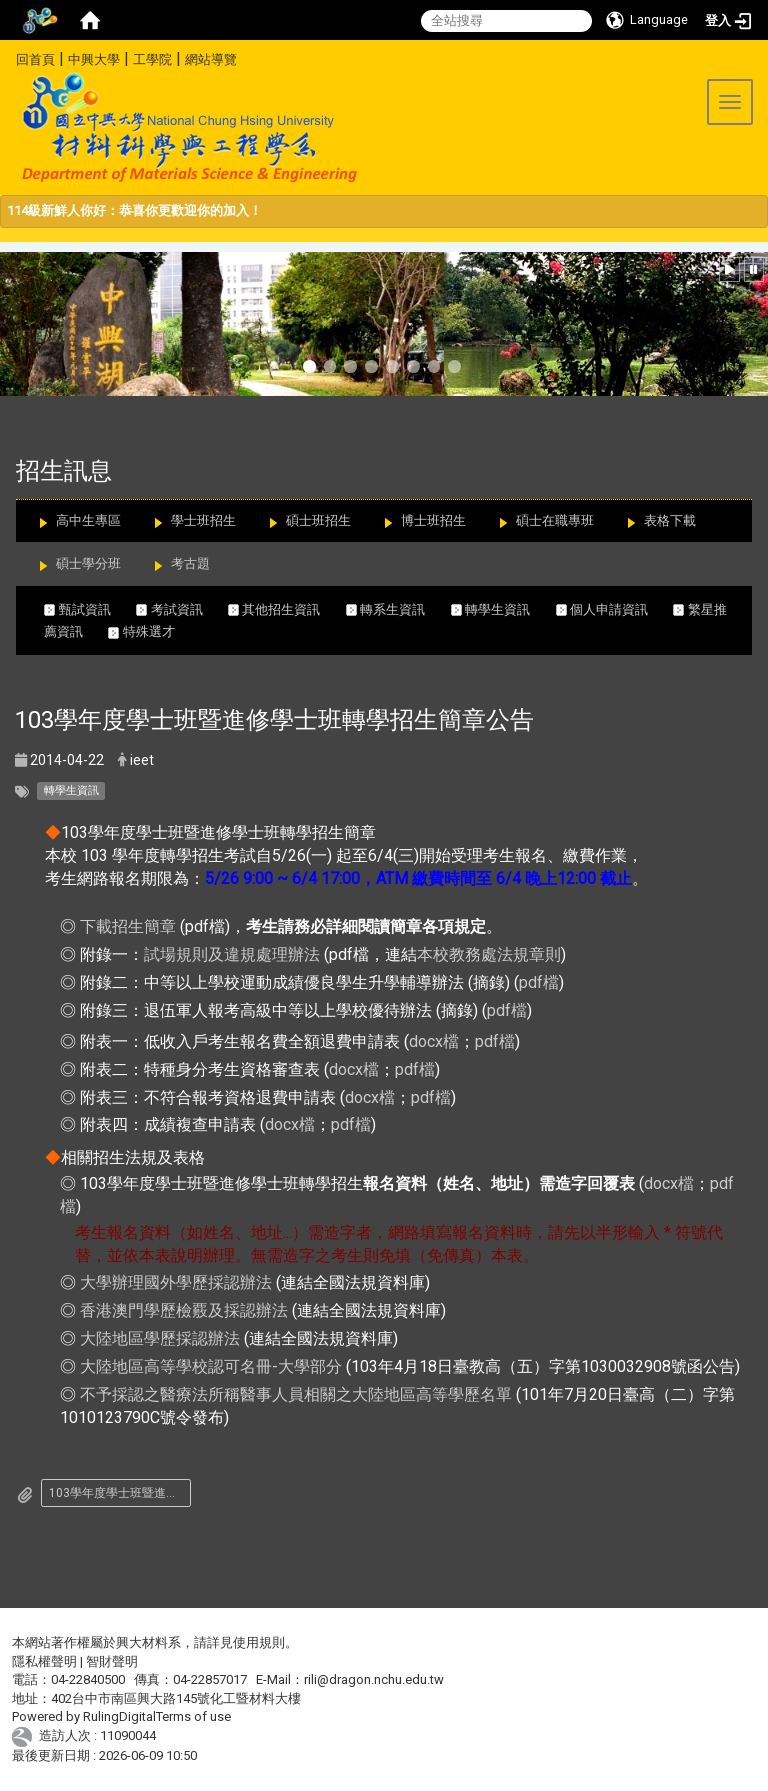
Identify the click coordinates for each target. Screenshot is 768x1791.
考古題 (190, 563)
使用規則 (259, 1642)
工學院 (152, 59)
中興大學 (94, 59)
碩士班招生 (318, 520)
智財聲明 (112, 1661)
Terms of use (193, 1716)
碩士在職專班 (555, 520)
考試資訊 (182, 609)
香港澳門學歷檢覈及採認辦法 (184, 1310)
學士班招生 (203, 520)
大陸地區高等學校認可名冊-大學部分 (211, 1366)
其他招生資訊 (287, 609)
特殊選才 (141, 631)
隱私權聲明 (44, 1661)
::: (8, 56)
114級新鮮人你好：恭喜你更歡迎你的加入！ (134, 210)
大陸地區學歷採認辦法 (160, 1338)
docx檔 (434, 1041)
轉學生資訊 (503, 609)
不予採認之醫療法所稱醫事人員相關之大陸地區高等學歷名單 (296, 1394)
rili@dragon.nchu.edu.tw (374, 1679)
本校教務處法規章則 (489, 954)
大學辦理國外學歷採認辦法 (176, 1282)
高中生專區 (88, 520)
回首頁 (35, 59)
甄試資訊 (90, 609)
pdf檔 (539, 982)
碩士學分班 (88, 563)
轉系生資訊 (398, 609)
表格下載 (670, 520)
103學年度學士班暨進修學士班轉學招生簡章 (120, 1493)
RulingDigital (119, 1716)
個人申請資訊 (615, 609)
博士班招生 (433, 520)
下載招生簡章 (128, 926)
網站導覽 (211, 59)
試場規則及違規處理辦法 (232, 954)
